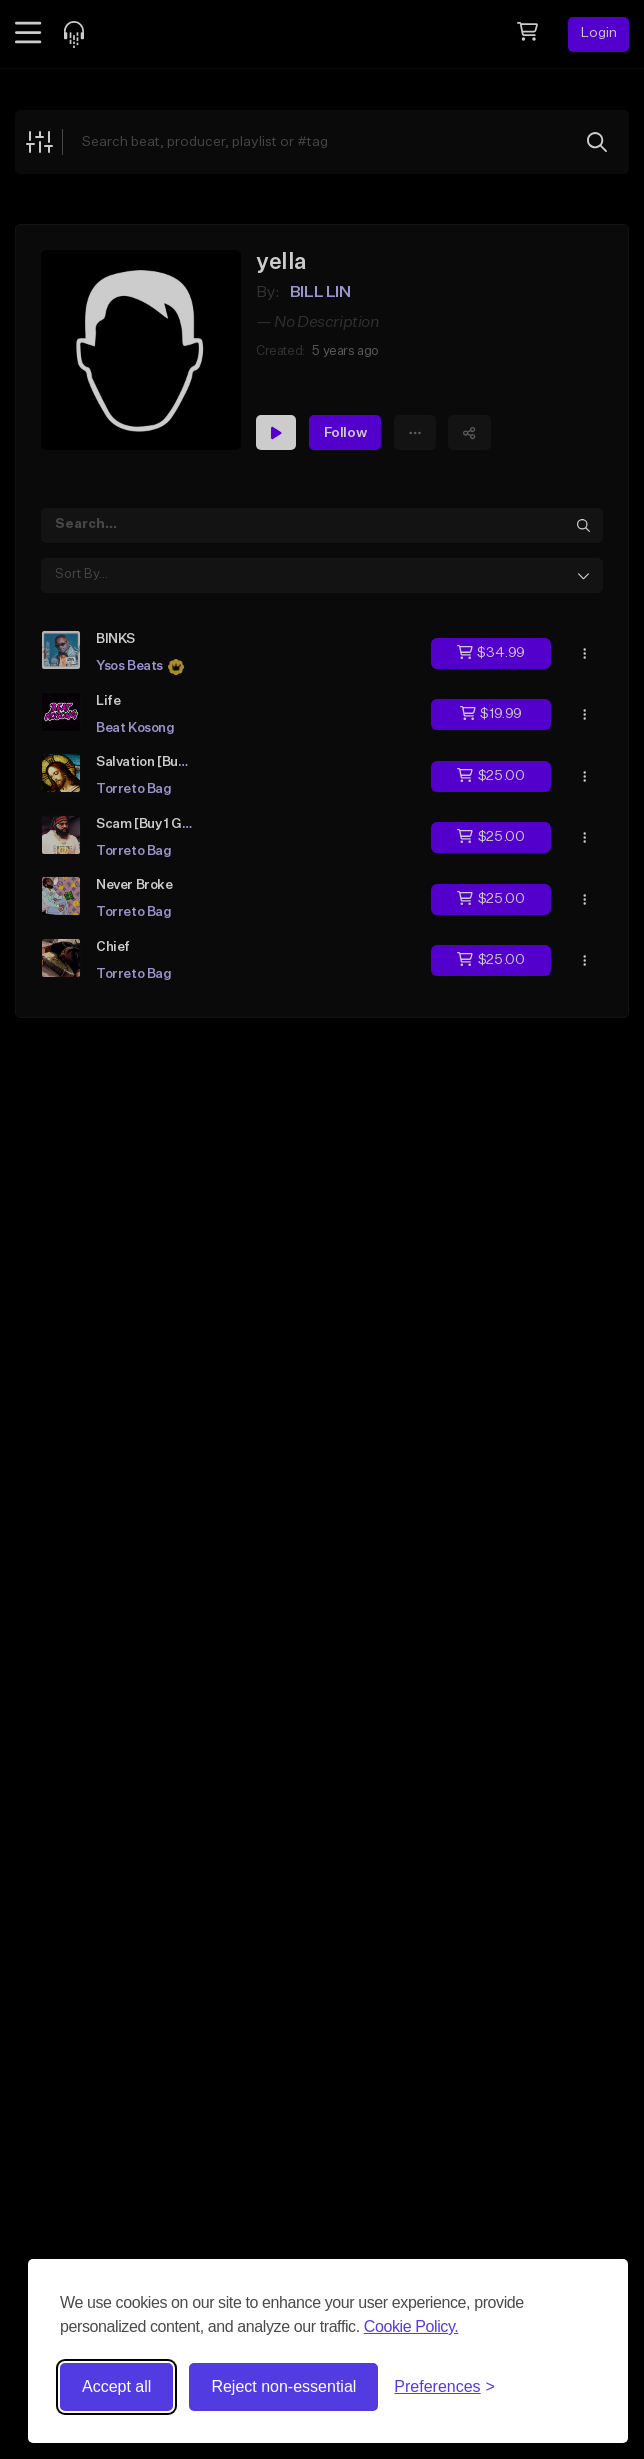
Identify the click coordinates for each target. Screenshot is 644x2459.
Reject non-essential (283, 2386)
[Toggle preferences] (444, 2387)
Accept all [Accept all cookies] (116, 2386)
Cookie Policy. (411, 2326)
